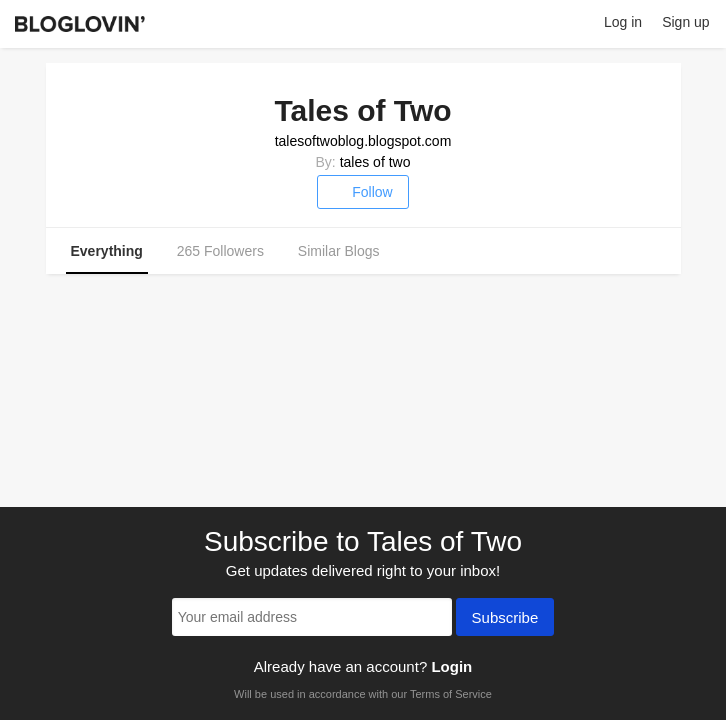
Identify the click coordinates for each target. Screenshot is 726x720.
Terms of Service (451, 694)
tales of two (375, 162)
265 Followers (220, 251)
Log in (623, 22)
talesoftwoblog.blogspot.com (363, 141)
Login (451, 666)
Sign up (685, 22)
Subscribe (505, 619)
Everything (107, 251)
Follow (362, 192)
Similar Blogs (339, 251)
